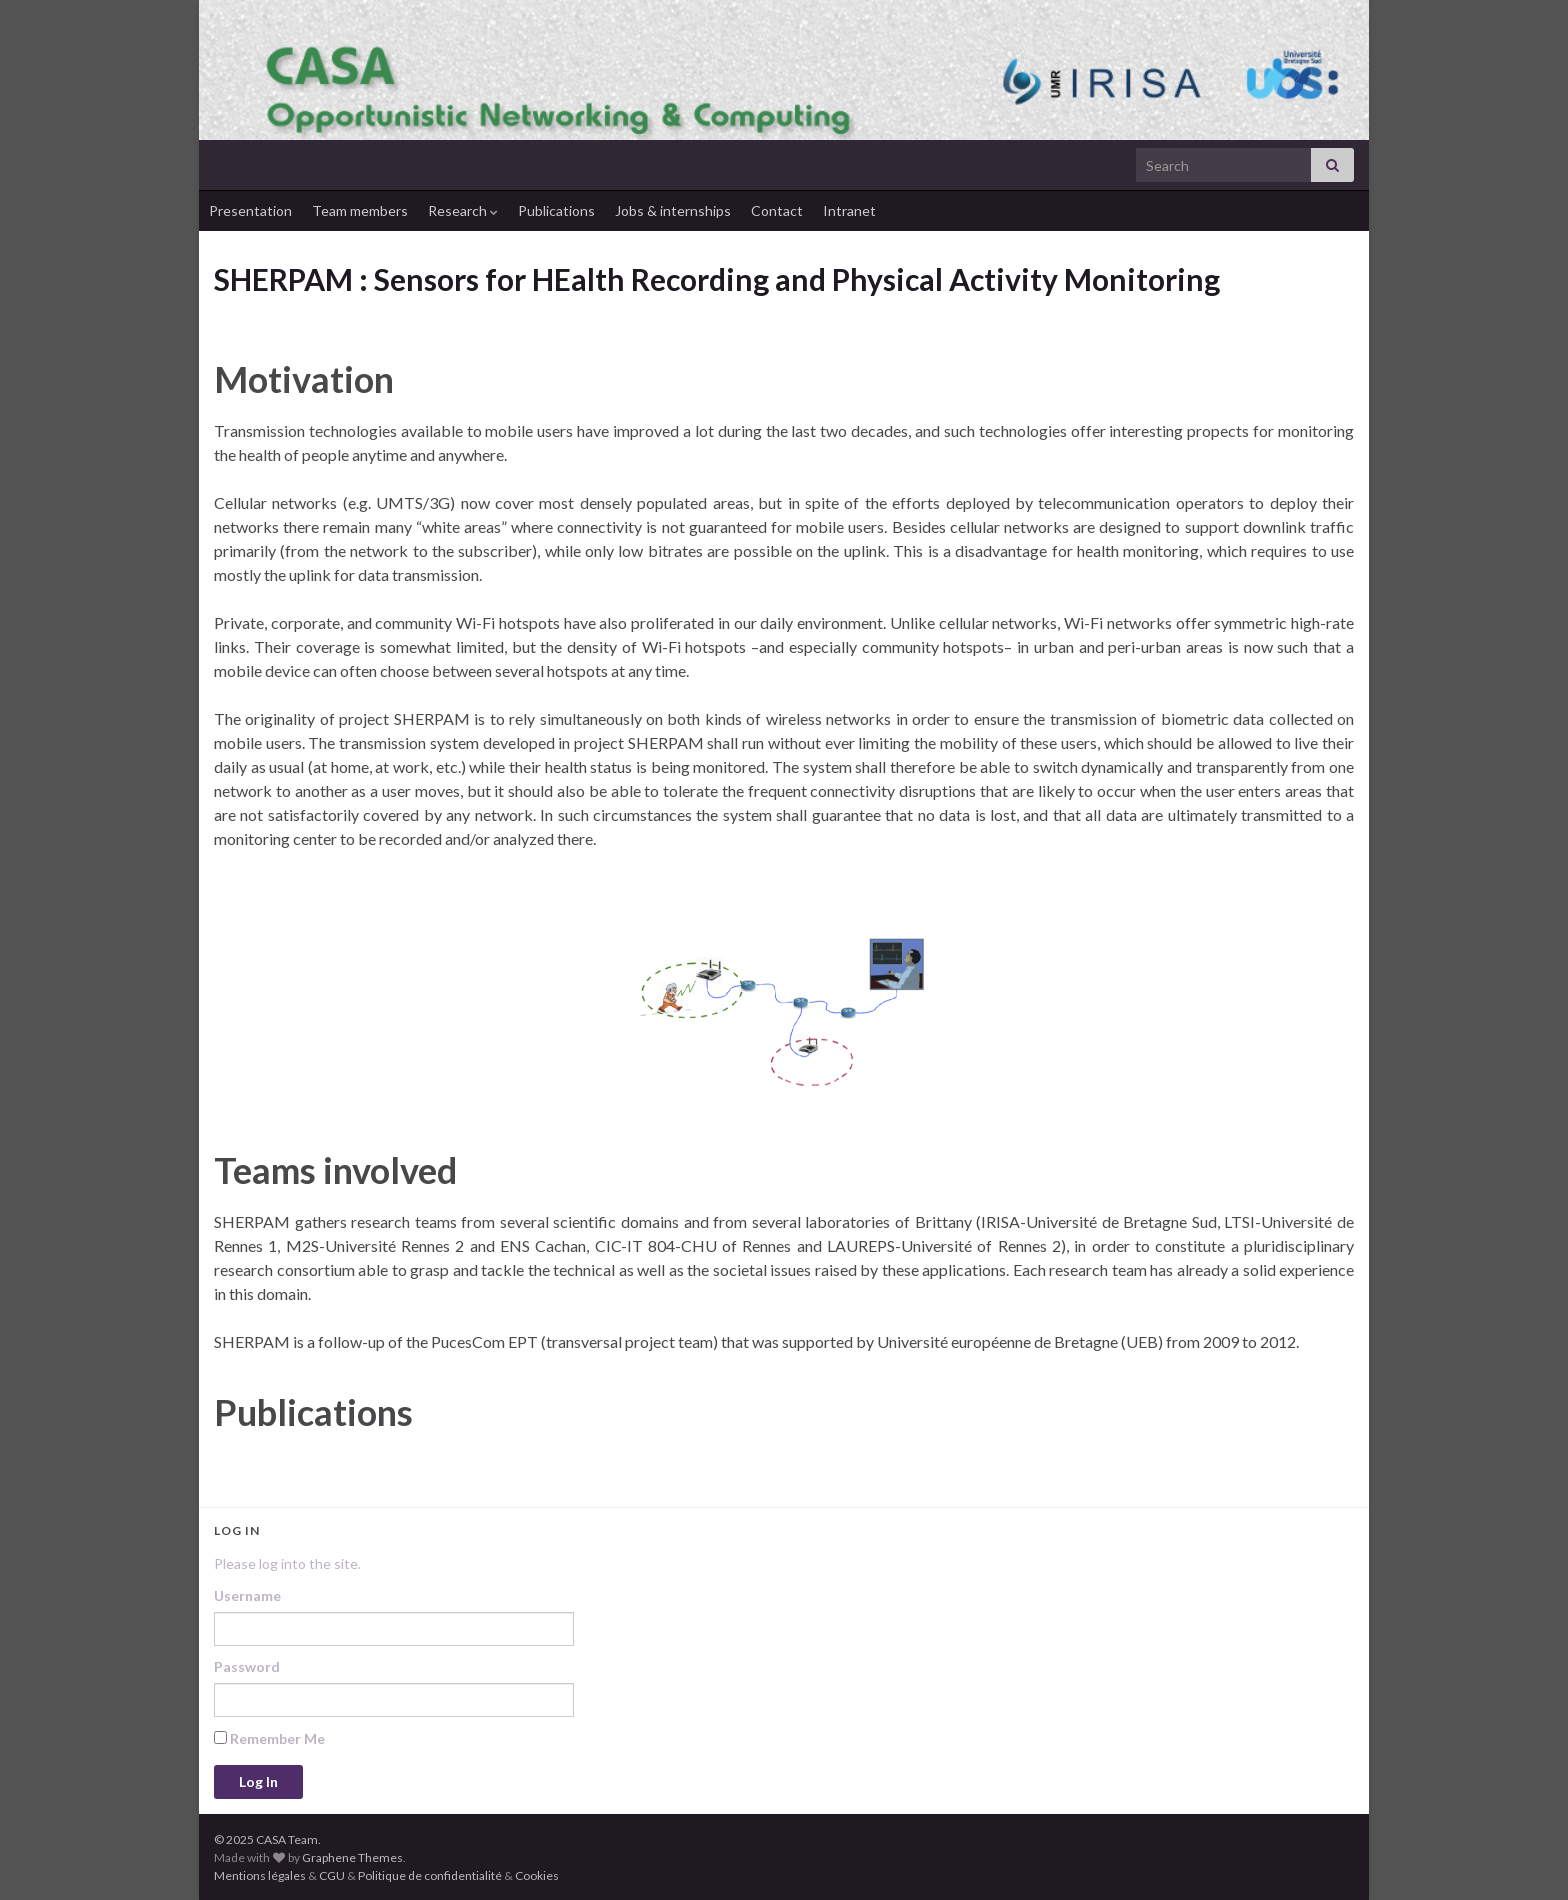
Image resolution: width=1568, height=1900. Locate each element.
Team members (360, 210)
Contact (777, 210)
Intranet (849, 210)
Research (463, 210)
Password (247, 1666)
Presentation (250, 210)
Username (247, 1595)
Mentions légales (260, 1875)
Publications (556, 210)
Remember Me (269, 1738)
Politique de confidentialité (430, 1875)
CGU (332, 1875)
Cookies (537, 1875)
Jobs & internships (673, 210)
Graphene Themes (352, 1857)
